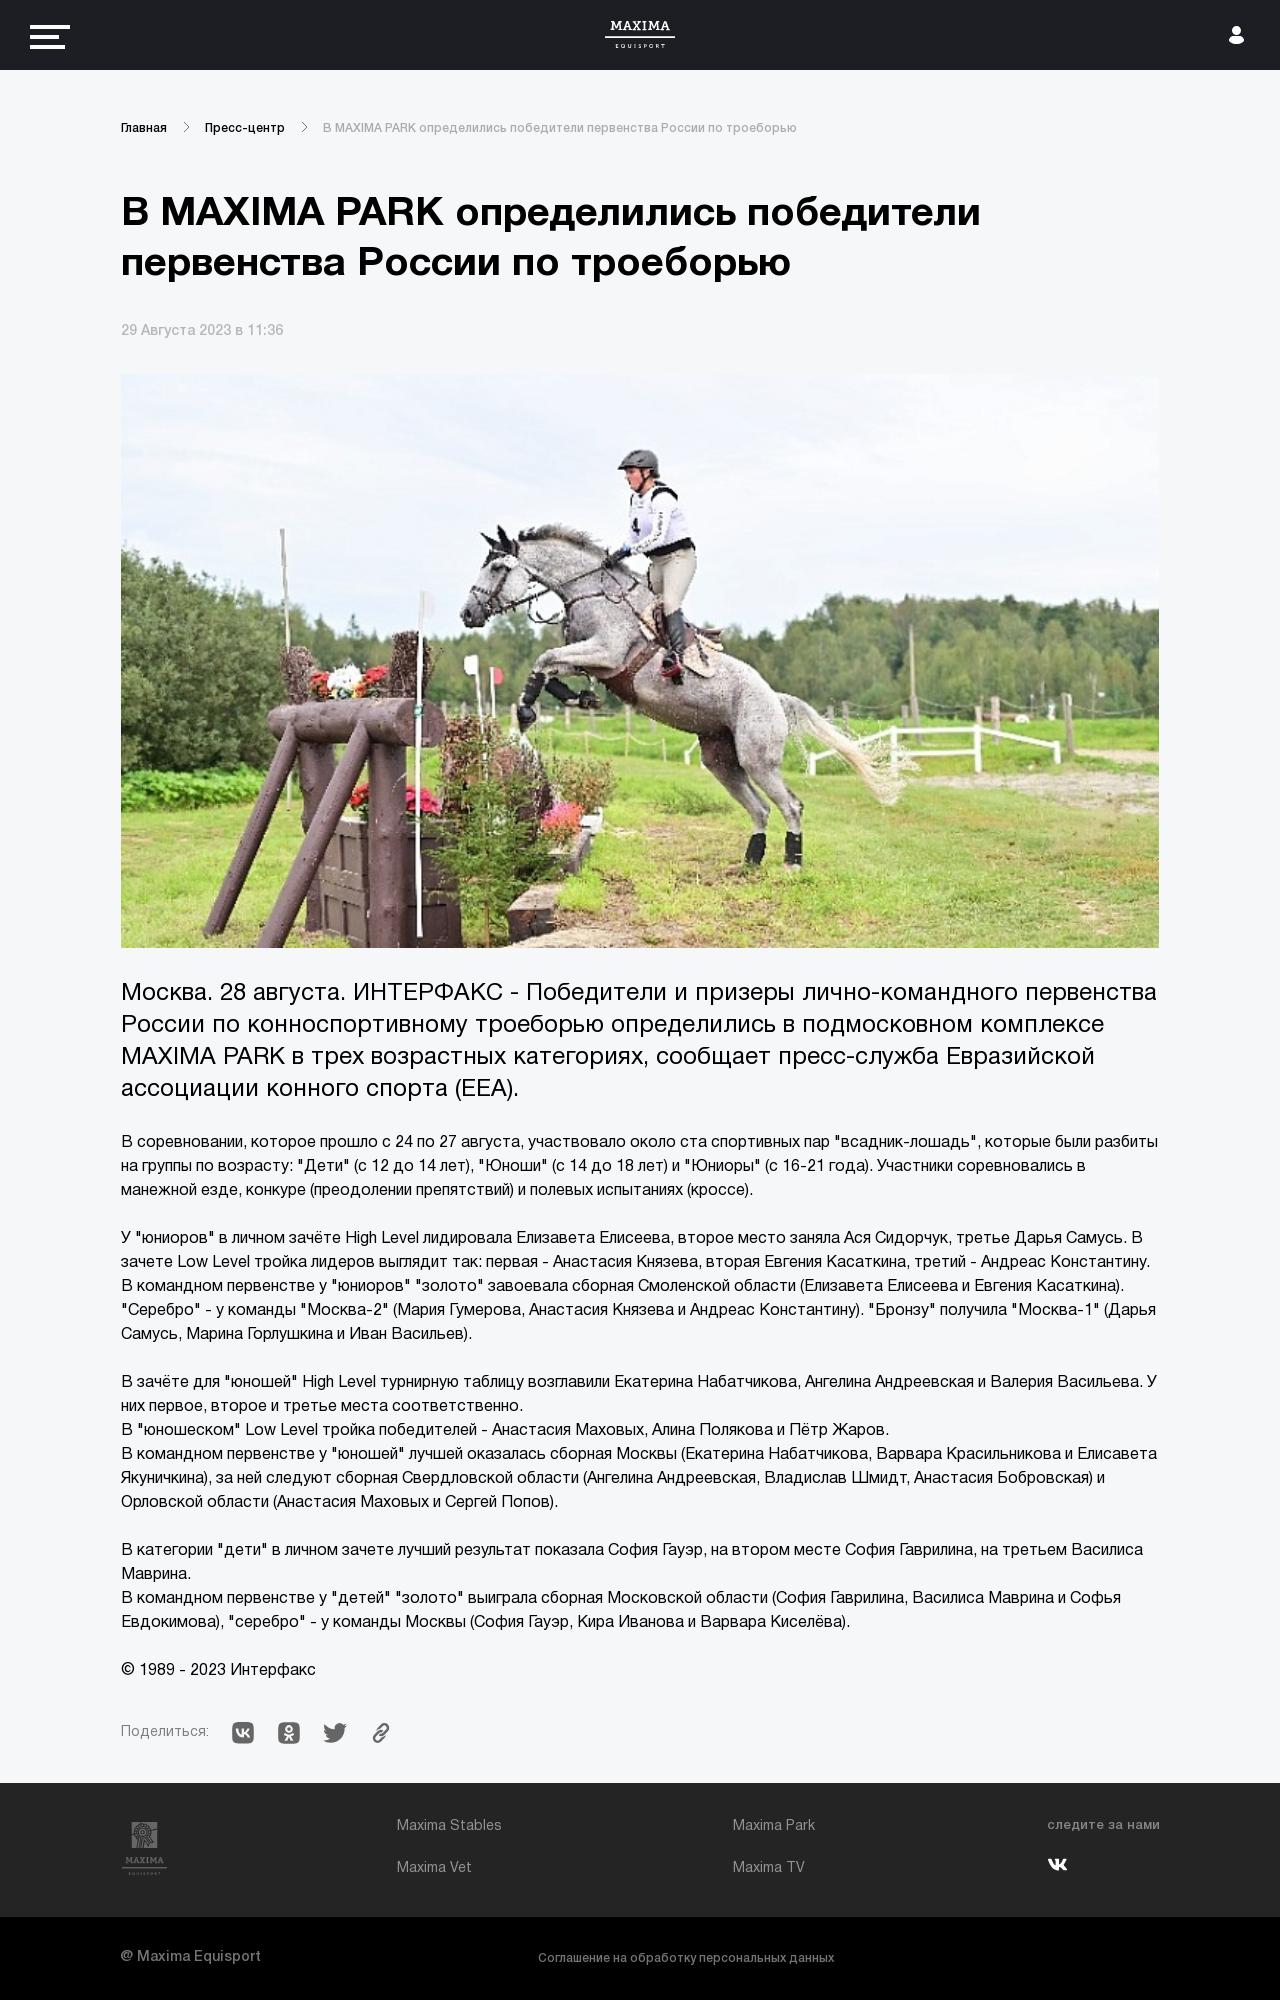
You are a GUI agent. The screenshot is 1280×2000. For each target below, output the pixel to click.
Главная (144, 128)
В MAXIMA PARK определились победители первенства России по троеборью (560, 128)
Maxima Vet (434, 1868)
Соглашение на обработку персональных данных (686, 1958)
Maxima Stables (449, 1826)
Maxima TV (769, 1868)
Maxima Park (774, 1826)
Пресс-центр (245, 128)
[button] (243, 1733)
